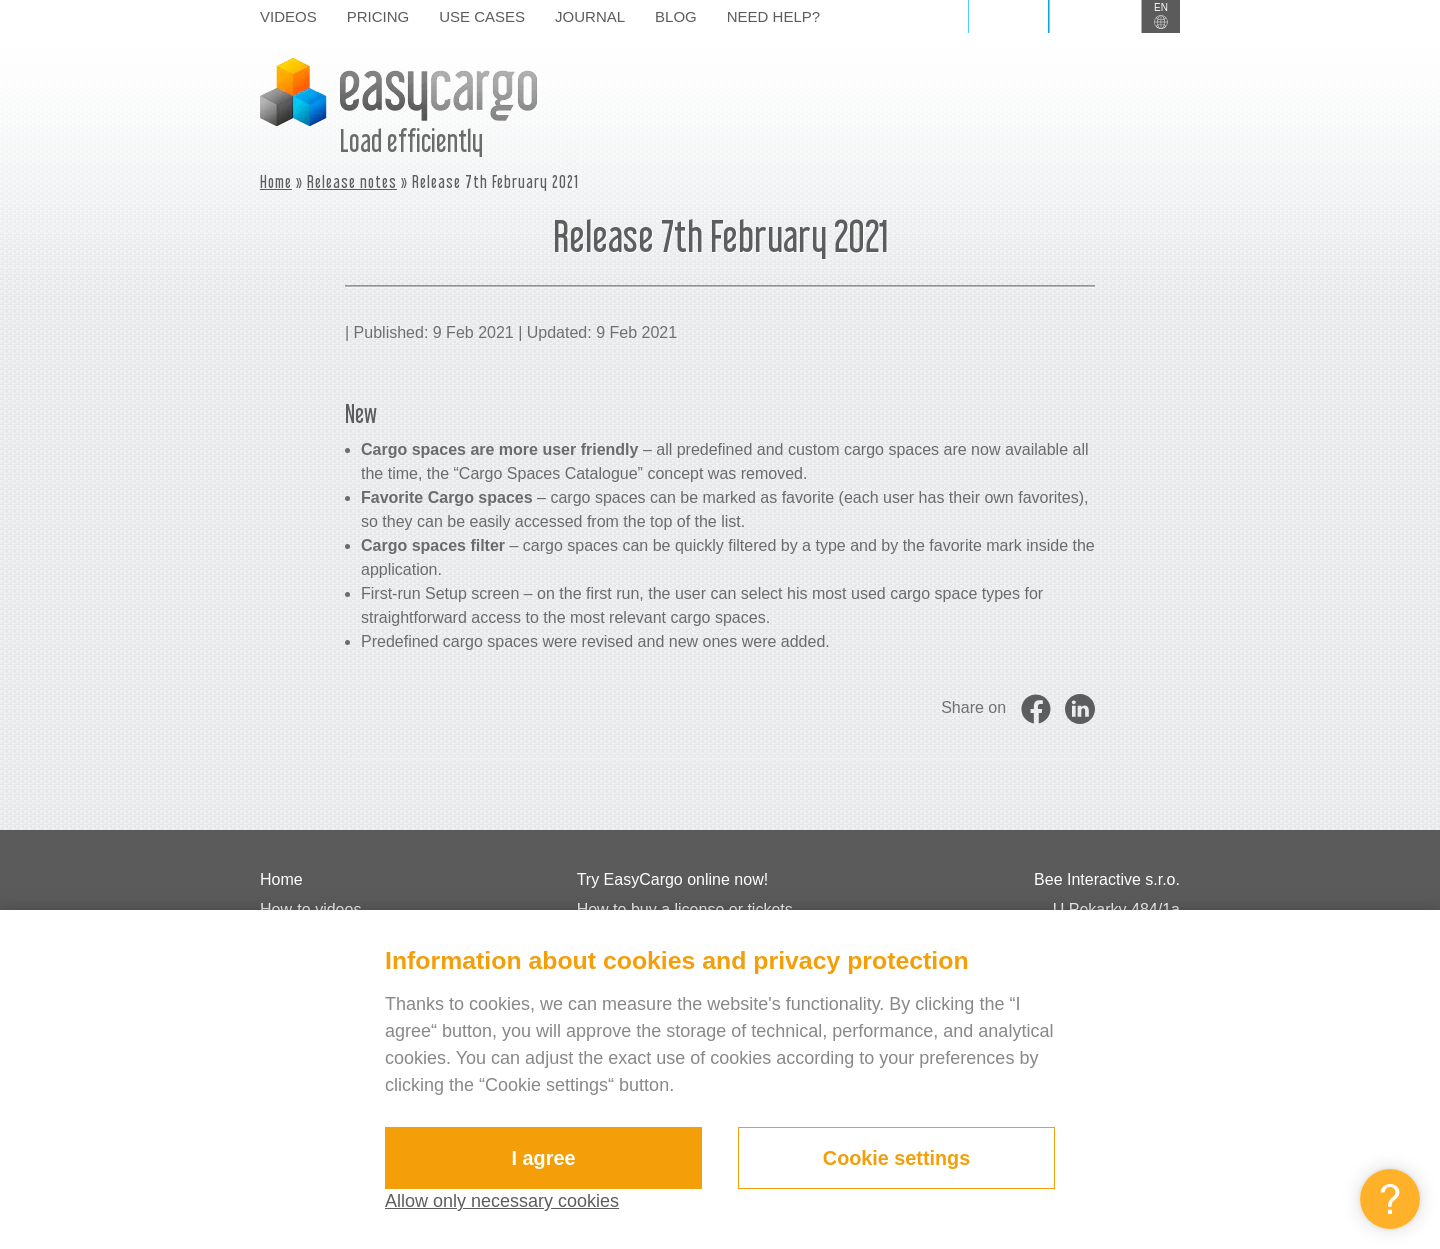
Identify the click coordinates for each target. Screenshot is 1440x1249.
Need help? (773, 16)
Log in (1008, 16)
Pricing (378, 16)
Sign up (1095, 16)
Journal (590, 16)
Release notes (352, 181)
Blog (676, 16)
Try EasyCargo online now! (673, 879)
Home (276, 181)
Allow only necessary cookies (502, 1201)
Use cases (482, 16)
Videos (288, 16)
